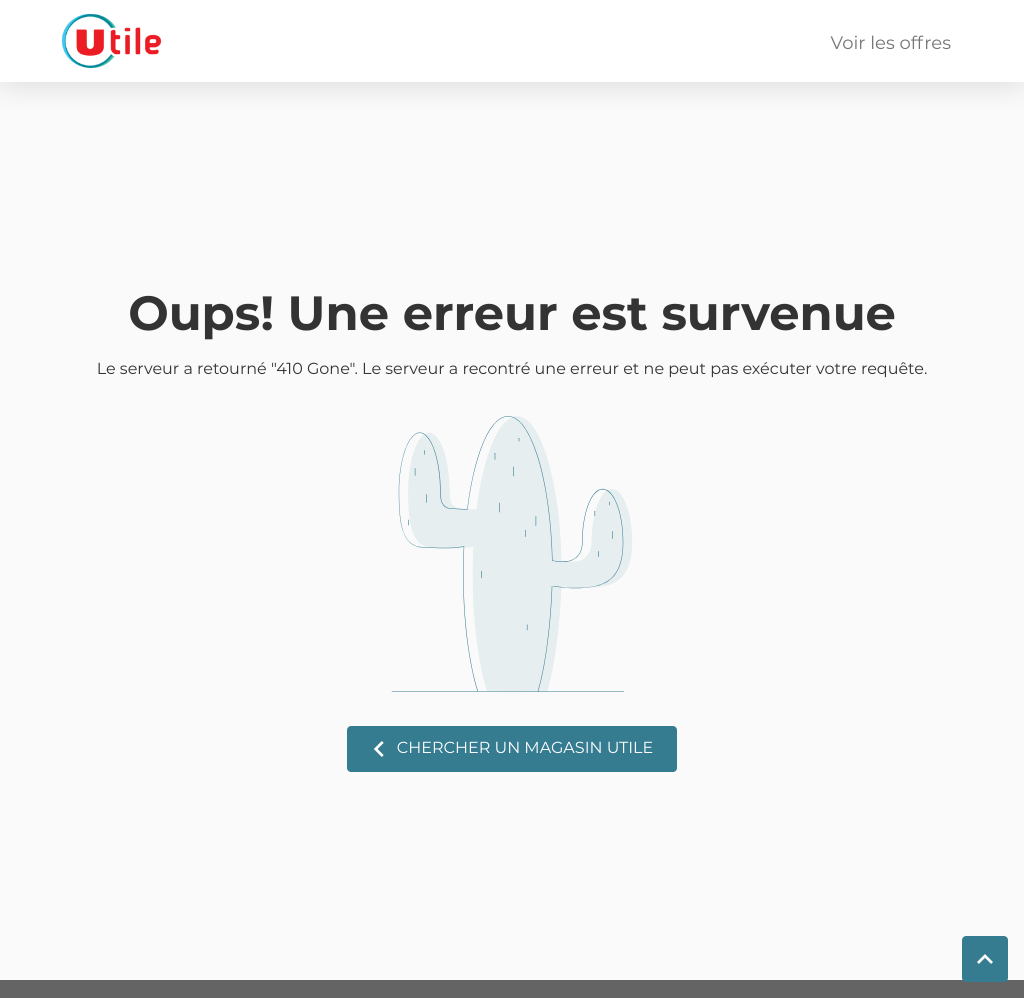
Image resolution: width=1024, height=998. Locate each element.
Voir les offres (891, 44)
